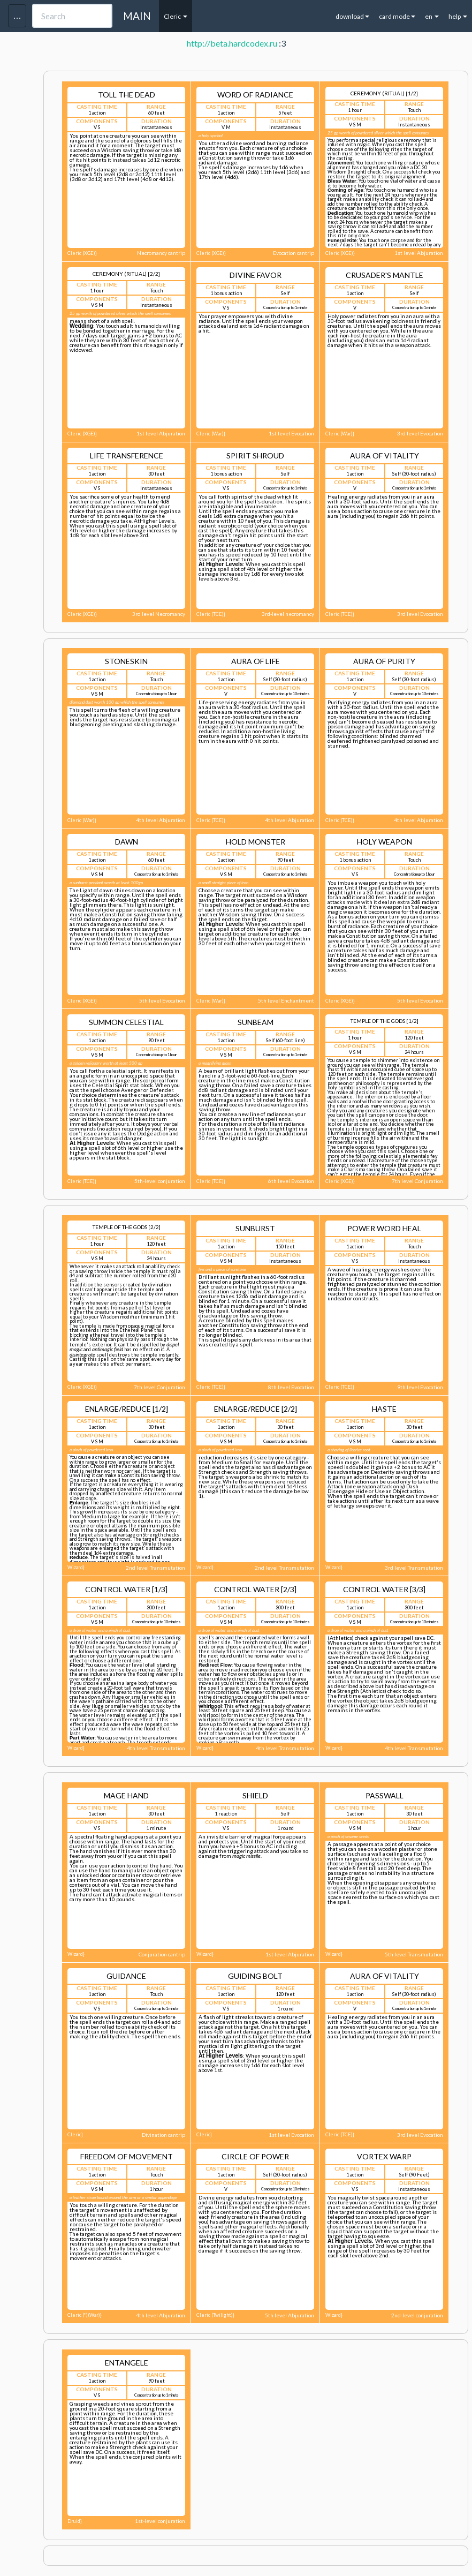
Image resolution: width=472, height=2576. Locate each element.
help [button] (457, 16)
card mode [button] (397, 16)
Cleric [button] (175, 16)
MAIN (137, 16)
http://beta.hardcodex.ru (232, 43)
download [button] (352, 16)
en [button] (432, 16)
